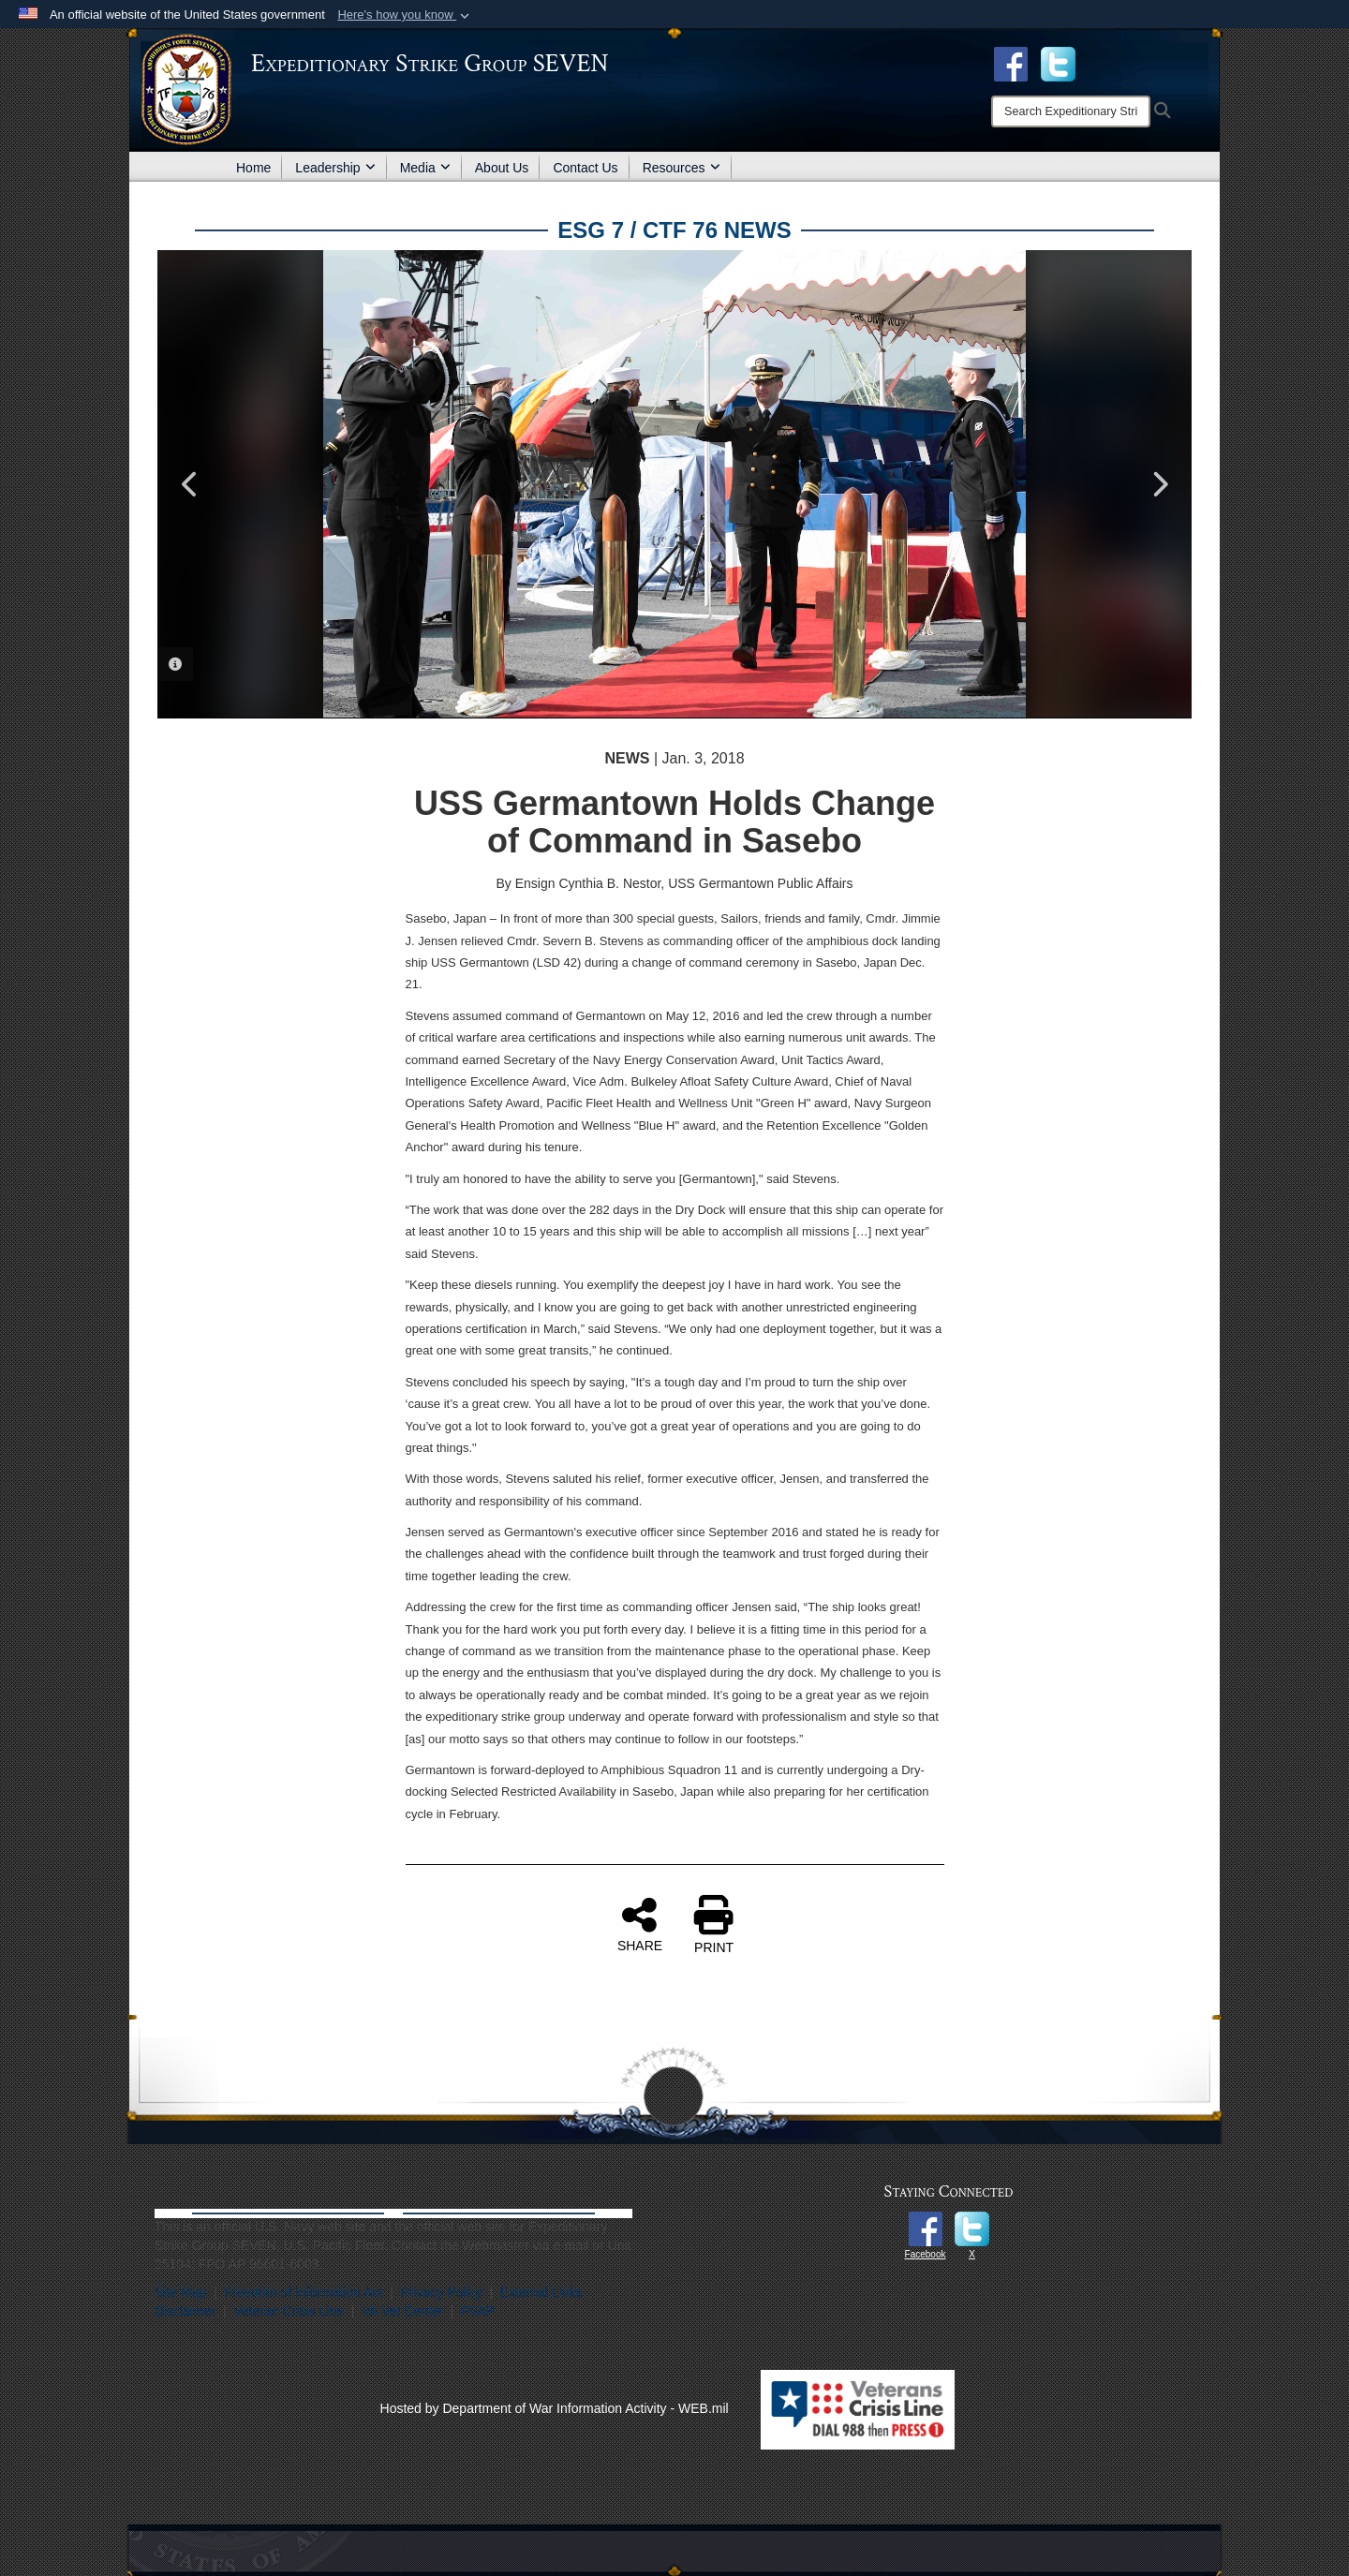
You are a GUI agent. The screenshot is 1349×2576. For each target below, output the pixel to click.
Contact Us (585, 167)
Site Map (180, 2292)
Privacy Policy (441, 2292)
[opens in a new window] (1058, 62)
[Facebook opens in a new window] (1011, 62)
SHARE (639, 1924)
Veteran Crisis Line (289, 2310)
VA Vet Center (402, 2310)
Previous (190, 484)
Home (253, 167)
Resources (681, 167)
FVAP (478, 2310)
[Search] (1070, 111)
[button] (405, 15)
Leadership (335, 167)
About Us (502, 167)
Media (425, 167)
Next (1159, 484)
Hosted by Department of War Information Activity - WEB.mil (554, 2408)
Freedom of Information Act (303, 2292)
